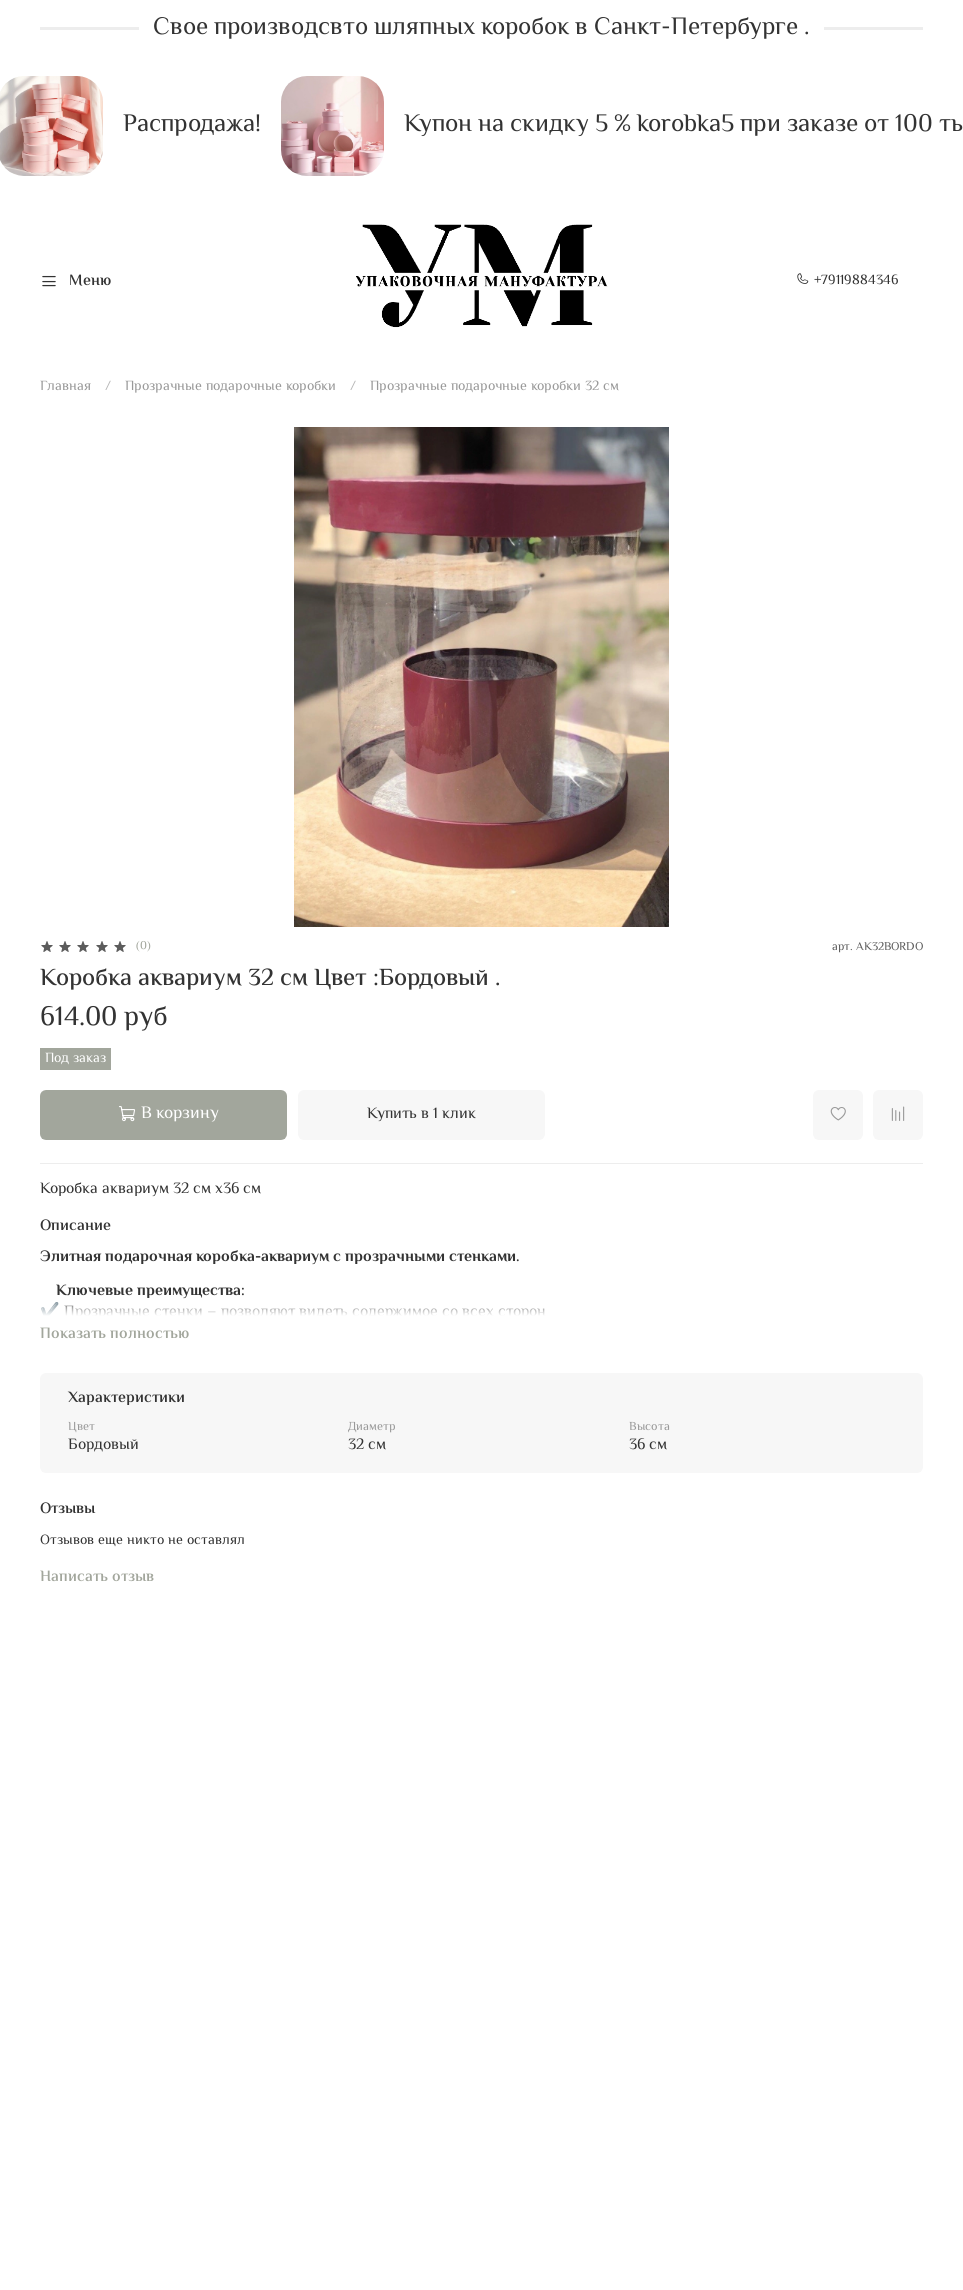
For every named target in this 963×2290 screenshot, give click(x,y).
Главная (65, 387)
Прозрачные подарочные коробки (230, 387)
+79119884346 (847, 281)
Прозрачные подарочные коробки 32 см (494, 387)
